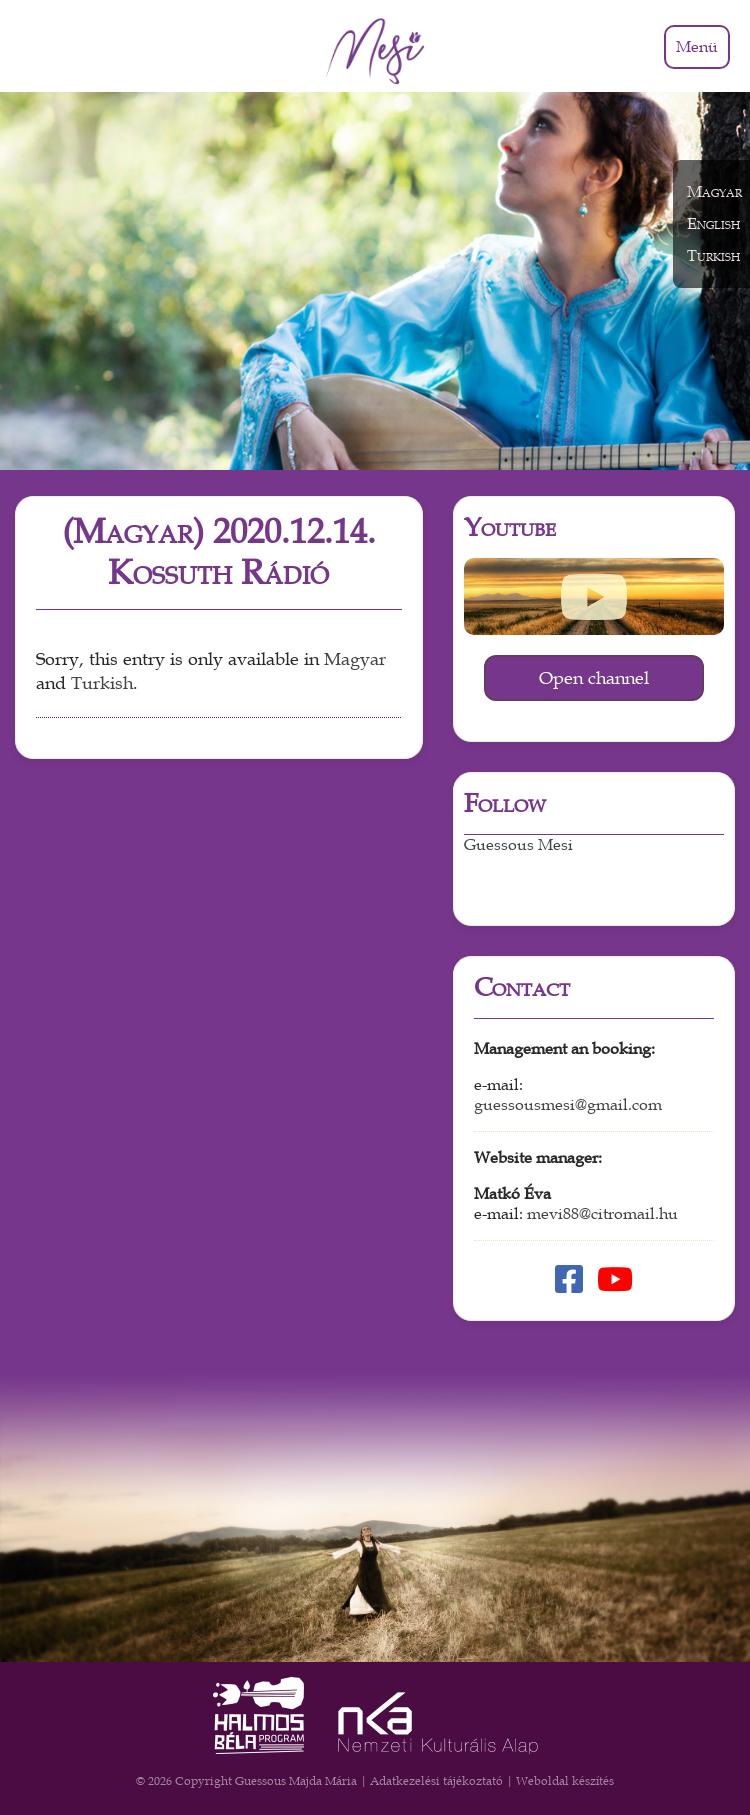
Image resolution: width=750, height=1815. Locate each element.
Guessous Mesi (518, 845)
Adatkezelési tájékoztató (436, 1781)
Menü (697, 47)
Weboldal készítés (565, 1781)
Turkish (102, 683)
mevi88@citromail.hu (602, 1214)
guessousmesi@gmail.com (568, 1105)
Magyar (355, 659)
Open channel (594, 678)
